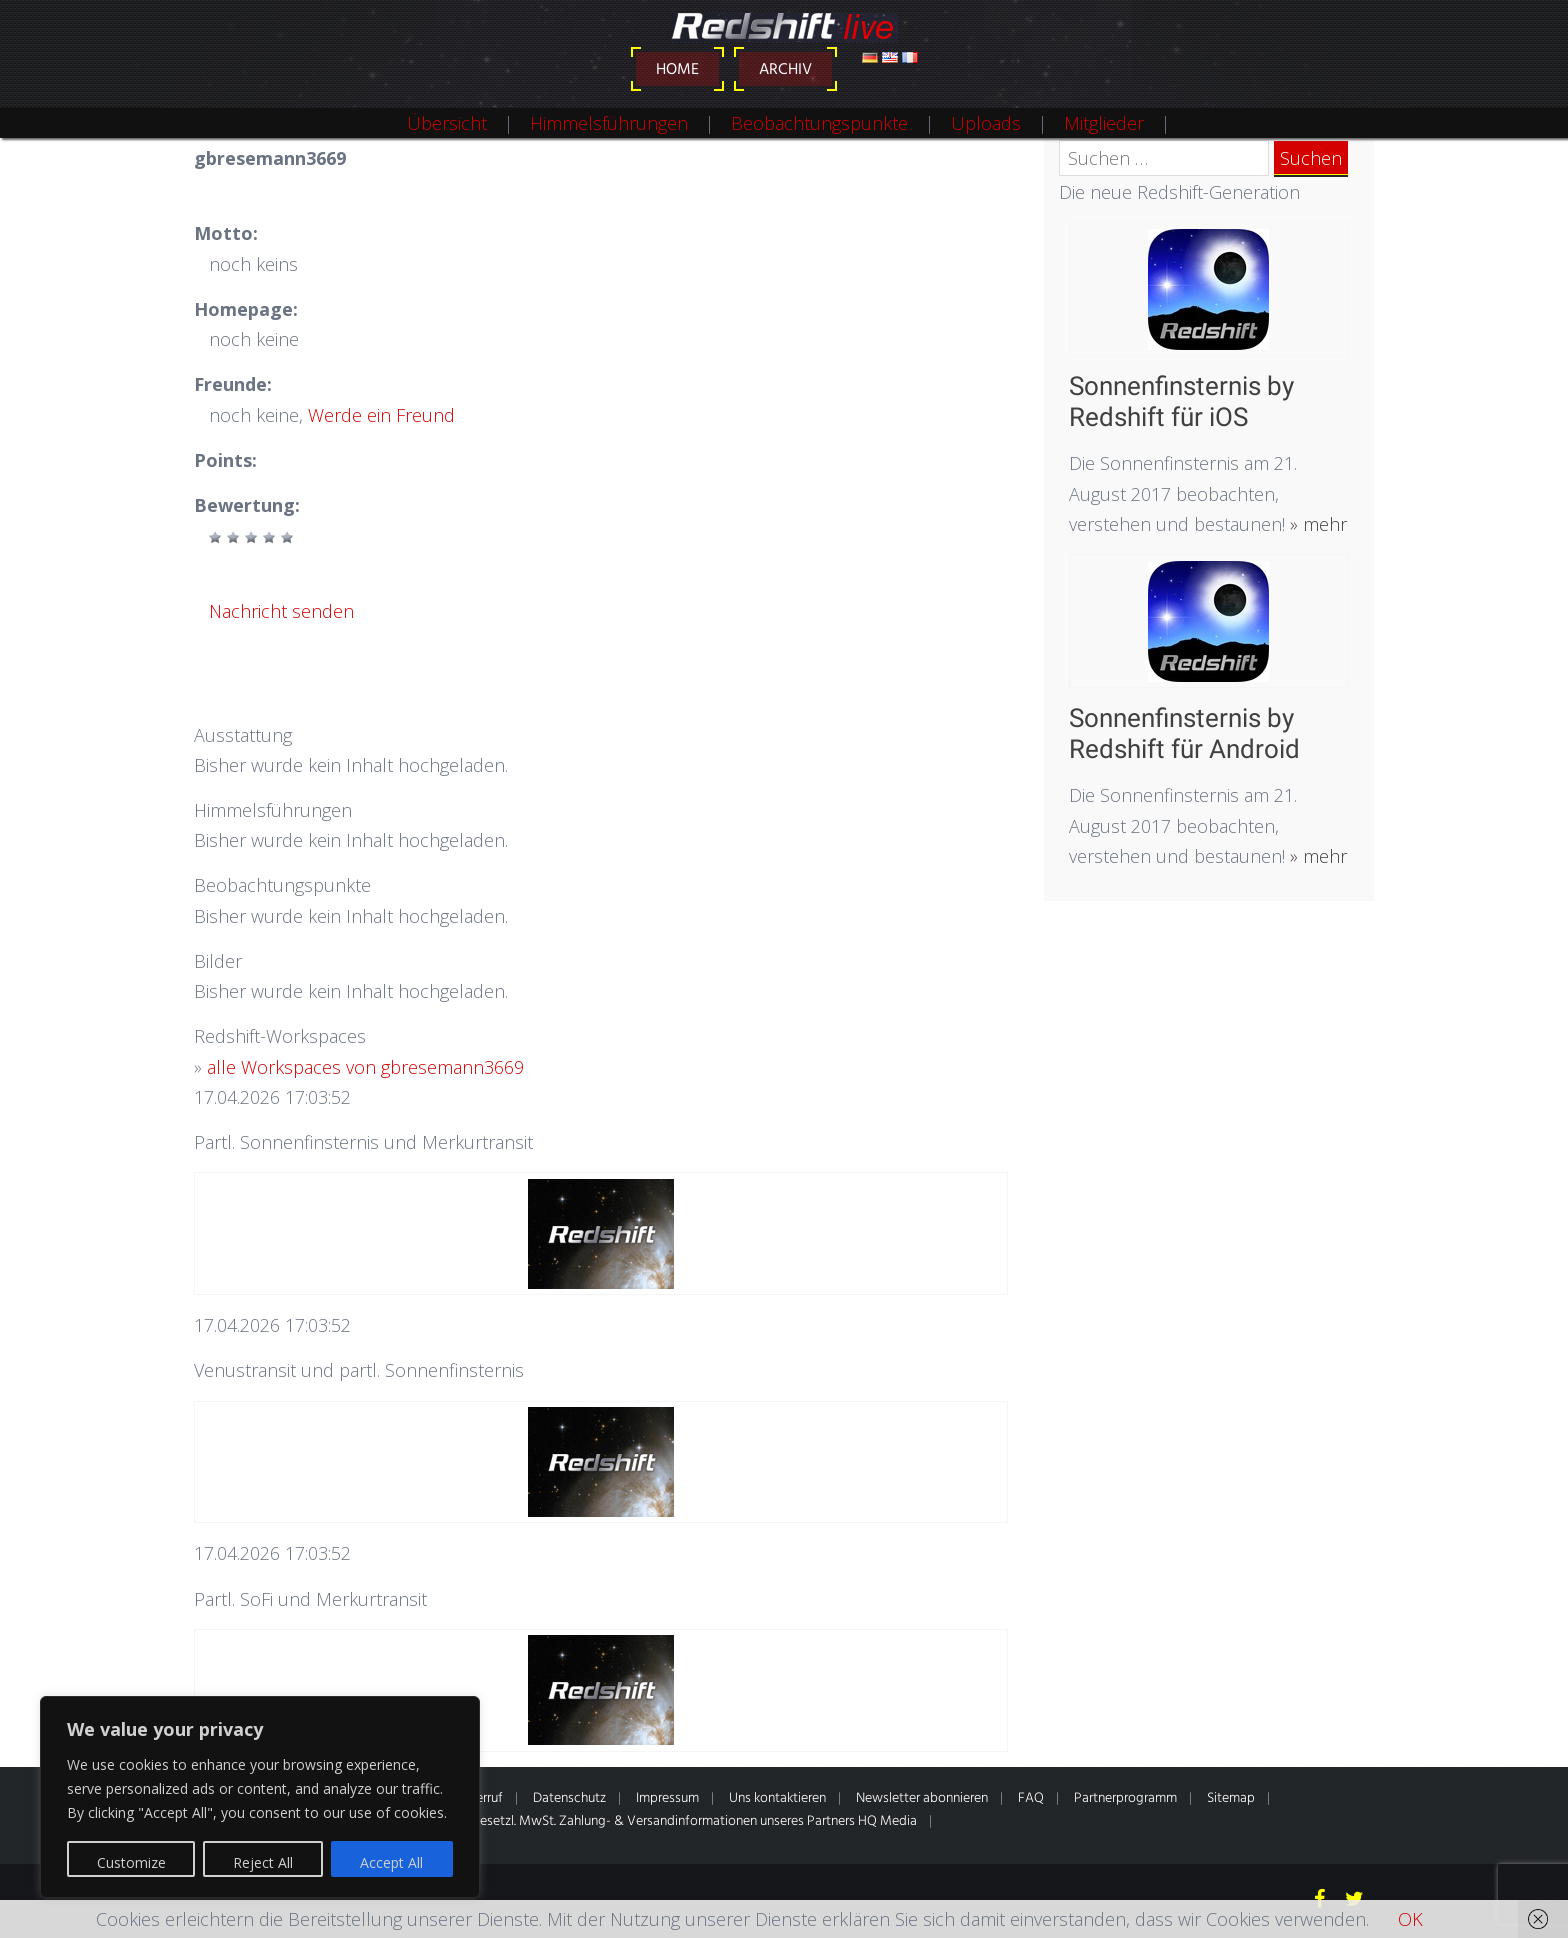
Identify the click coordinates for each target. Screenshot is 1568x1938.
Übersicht (447, 123)
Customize (131, 1862)
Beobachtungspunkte (819, 123)
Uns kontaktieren (777, 1798)
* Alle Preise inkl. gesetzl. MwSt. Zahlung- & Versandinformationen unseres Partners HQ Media (647, 1821)
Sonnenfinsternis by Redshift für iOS (1181, 401)
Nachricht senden (281, 611)
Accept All (391, 1862)
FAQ (1031, 1798)
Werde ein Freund (381, 415)
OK (1410, 1919)
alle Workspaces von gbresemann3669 (365, 1067)
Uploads (986, 123)
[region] (260, 1797)
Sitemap (1231, 1798)
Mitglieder (1104, 123)
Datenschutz (569, 1798)
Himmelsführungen (609, 123)
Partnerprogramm (1125, 1798)
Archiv (785, 70)
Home (677, 70)
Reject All (263, 1862)
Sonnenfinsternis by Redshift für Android (1184, 733)
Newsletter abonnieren (922, 1798)
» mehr (1316, 524)
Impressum (667, 1798)
